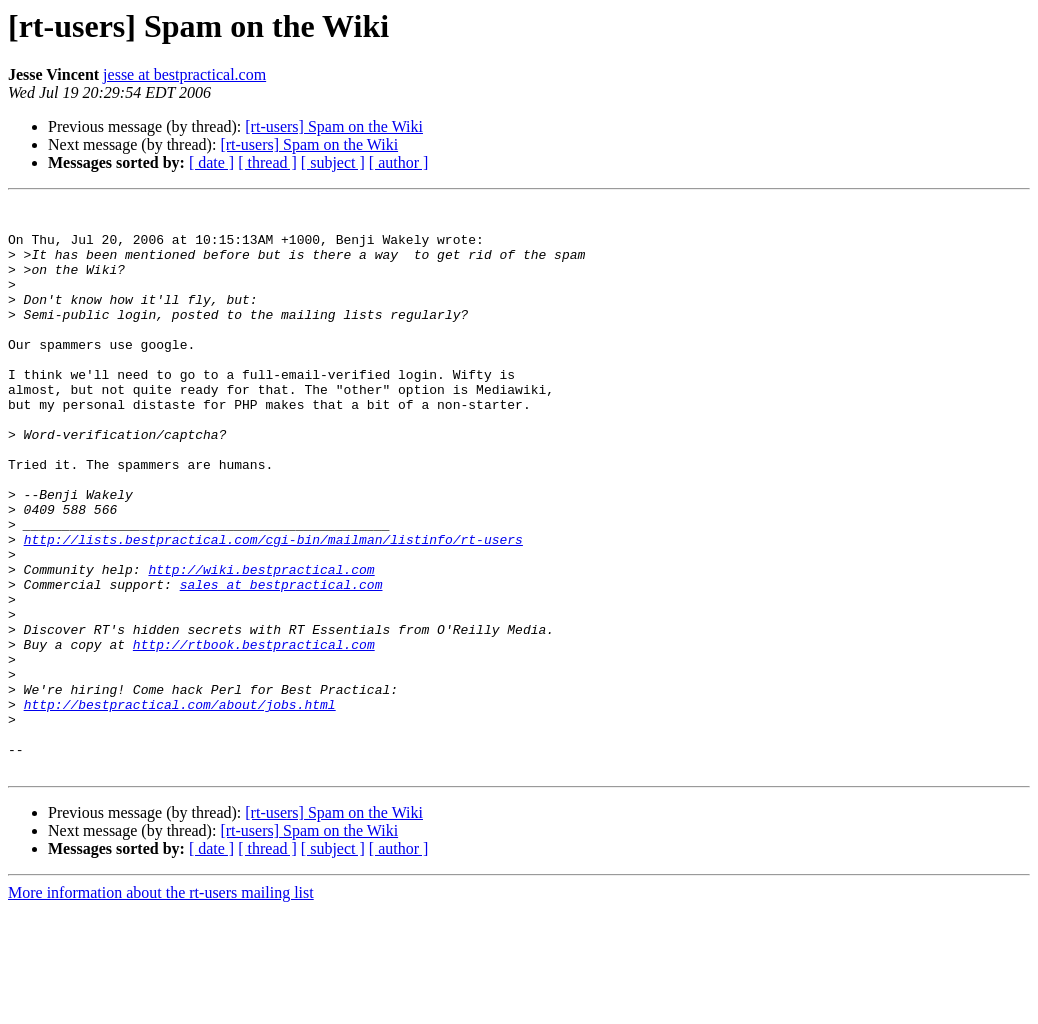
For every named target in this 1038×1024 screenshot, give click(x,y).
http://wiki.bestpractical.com (261, 644)
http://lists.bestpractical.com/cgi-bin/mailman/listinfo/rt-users (273, 608)
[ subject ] (333, 162)
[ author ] (399, 162)
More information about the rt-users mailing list (161, 1006)
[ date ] (211, 162)
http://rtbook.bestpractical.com (254, 734)
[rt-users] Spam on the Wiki (334, 126)
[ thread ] (267, 162)
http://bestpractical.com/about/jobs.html (180, 806)
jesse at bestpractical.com (184, 74)
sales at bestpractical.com (281, 662)
